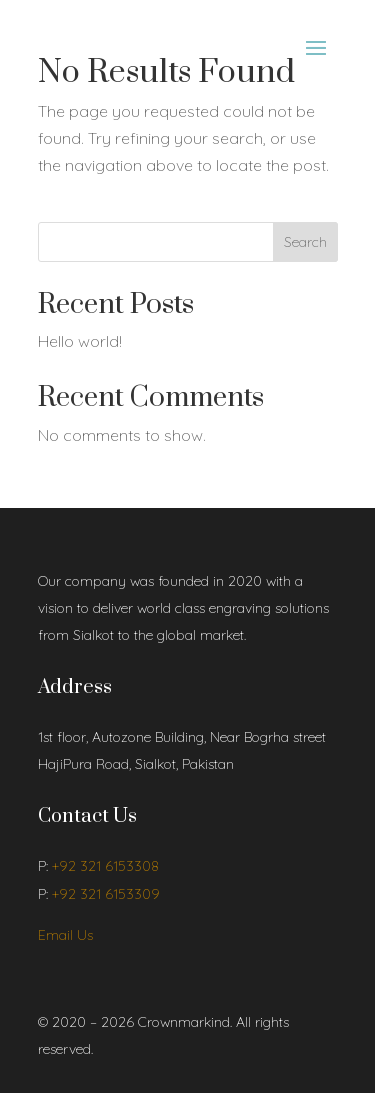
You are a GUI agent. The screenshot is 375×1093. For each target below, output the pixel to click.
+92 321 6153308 (105, 866)
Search (305, 242)
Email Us (65, 935)
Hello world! (80, 341)
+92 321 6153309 (106, 894)
